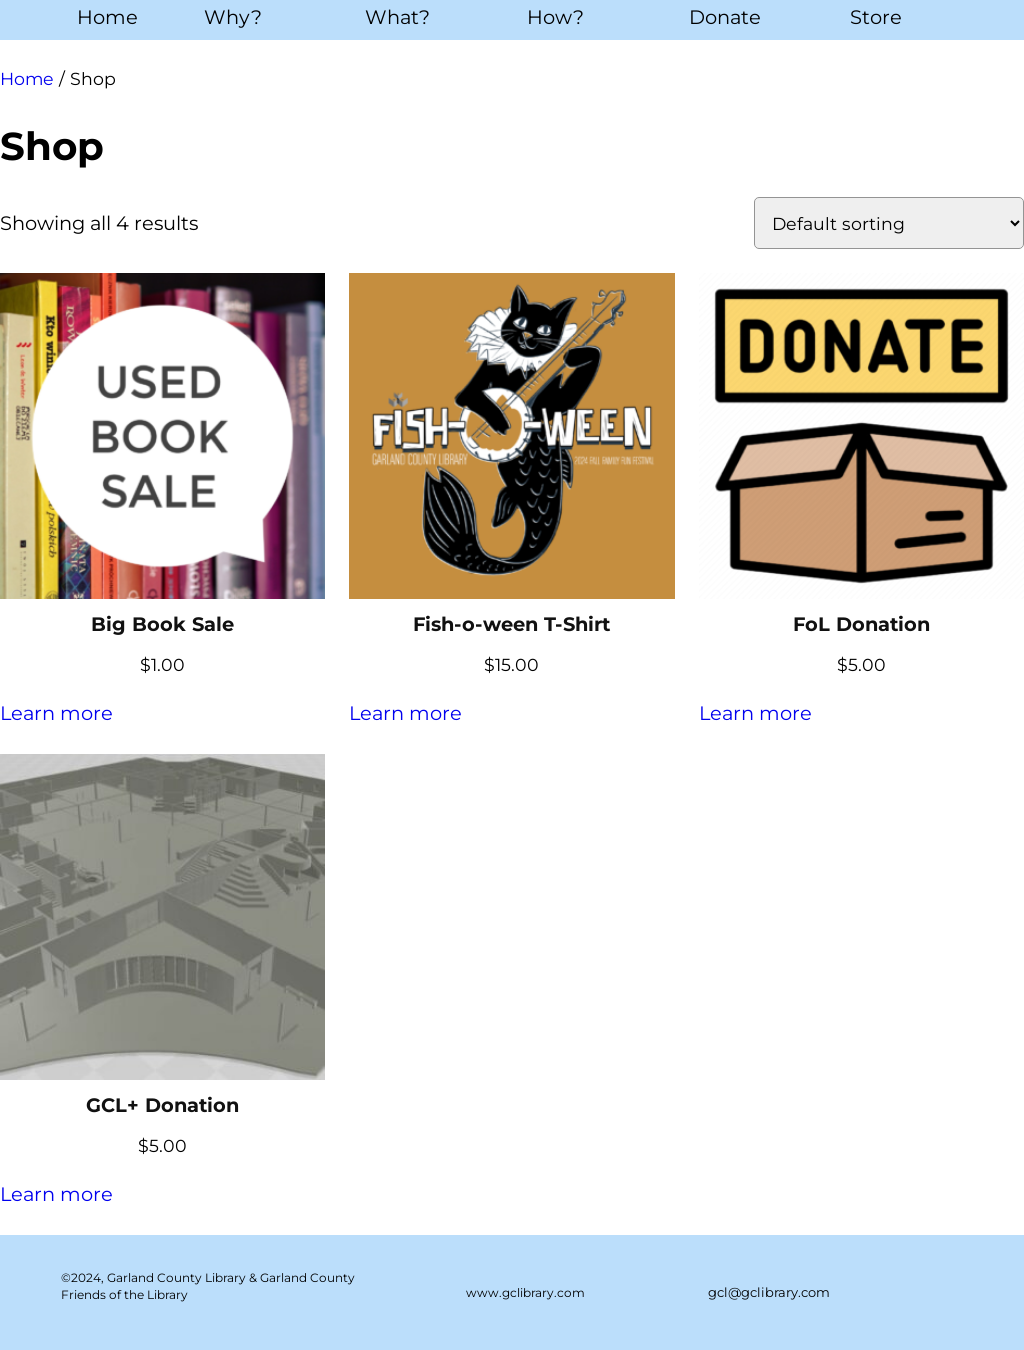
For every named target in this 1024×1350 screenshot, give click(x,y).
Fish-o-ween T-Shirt (511, 624)
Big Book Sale (162, 624)
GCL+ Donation (162, 1105)
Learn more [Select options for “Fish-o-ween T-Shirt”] (405, 713)
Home (107, 17)
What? (397, 17)
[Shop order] (889, 223)
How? (555, 17)
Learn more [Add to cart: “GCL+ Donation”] (56, 1194)
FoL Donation (861, 624)
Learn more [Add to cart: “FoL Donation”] (755, 713)
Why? (233, 17)
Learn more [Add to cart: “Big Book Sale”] (56, 713)
